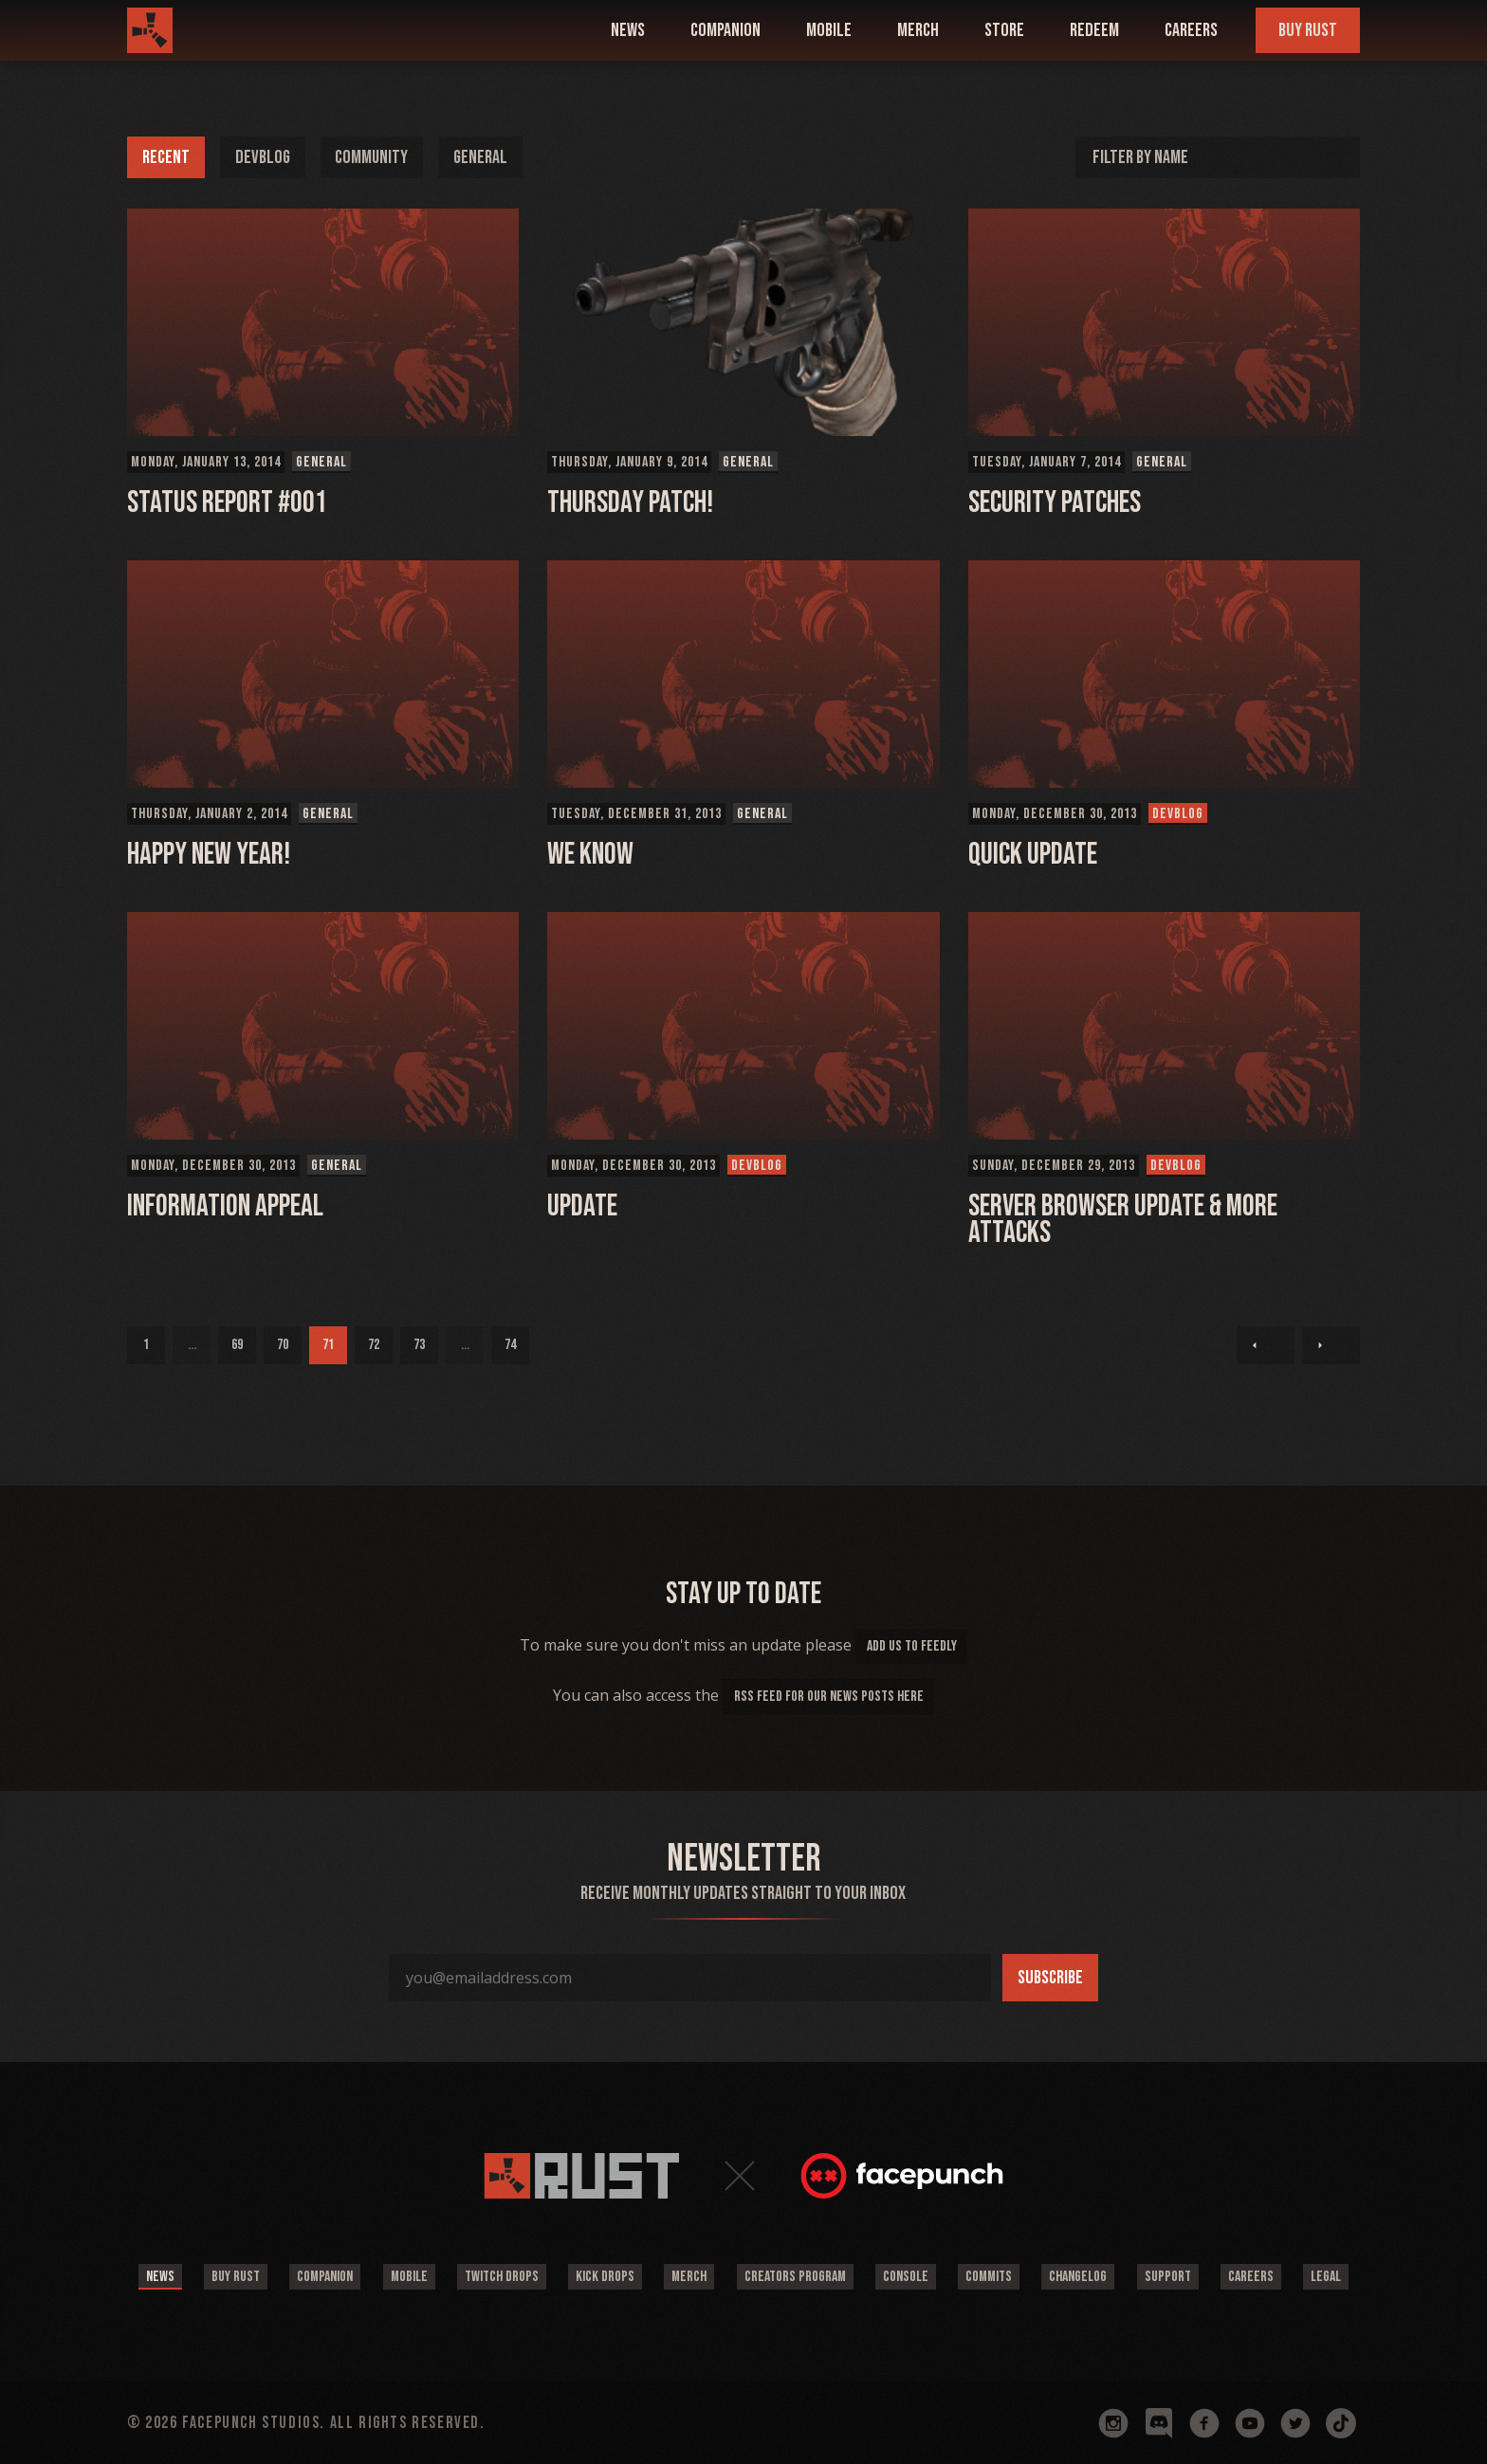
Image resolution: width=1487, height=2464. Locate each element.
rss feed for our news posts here (829, 1697)
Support (1170, 2277)
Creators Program (795, 2277)
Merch (918, 30)
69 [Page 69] (237, 1345)
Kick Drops (604, 2277)
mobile (829, 30)
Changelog (1081, 2277)
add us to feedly (912, 1646)
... (192, 1345)
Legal (1330, 2277)
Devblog (263, 157)
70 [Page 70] (282, 1345)
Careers (1191, 30)
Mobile (406, 2277)
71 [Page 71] (328, 1345)
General (483, 157)
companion (725, 30)
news (628, 30)
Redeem (1094, 30)
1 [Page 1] (146, 1345)
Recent (166, 157)
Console (906, 2277)
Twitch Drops (500, 2277)
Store (1004, 30)
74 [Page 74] (510, 1345)
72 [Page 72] (373, 1345)
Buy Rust (1307, 30)
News (155, 2277)
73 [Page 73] (419, 1345)
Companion (322, 2277)
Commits (990, 2277)
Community (374, 157)
